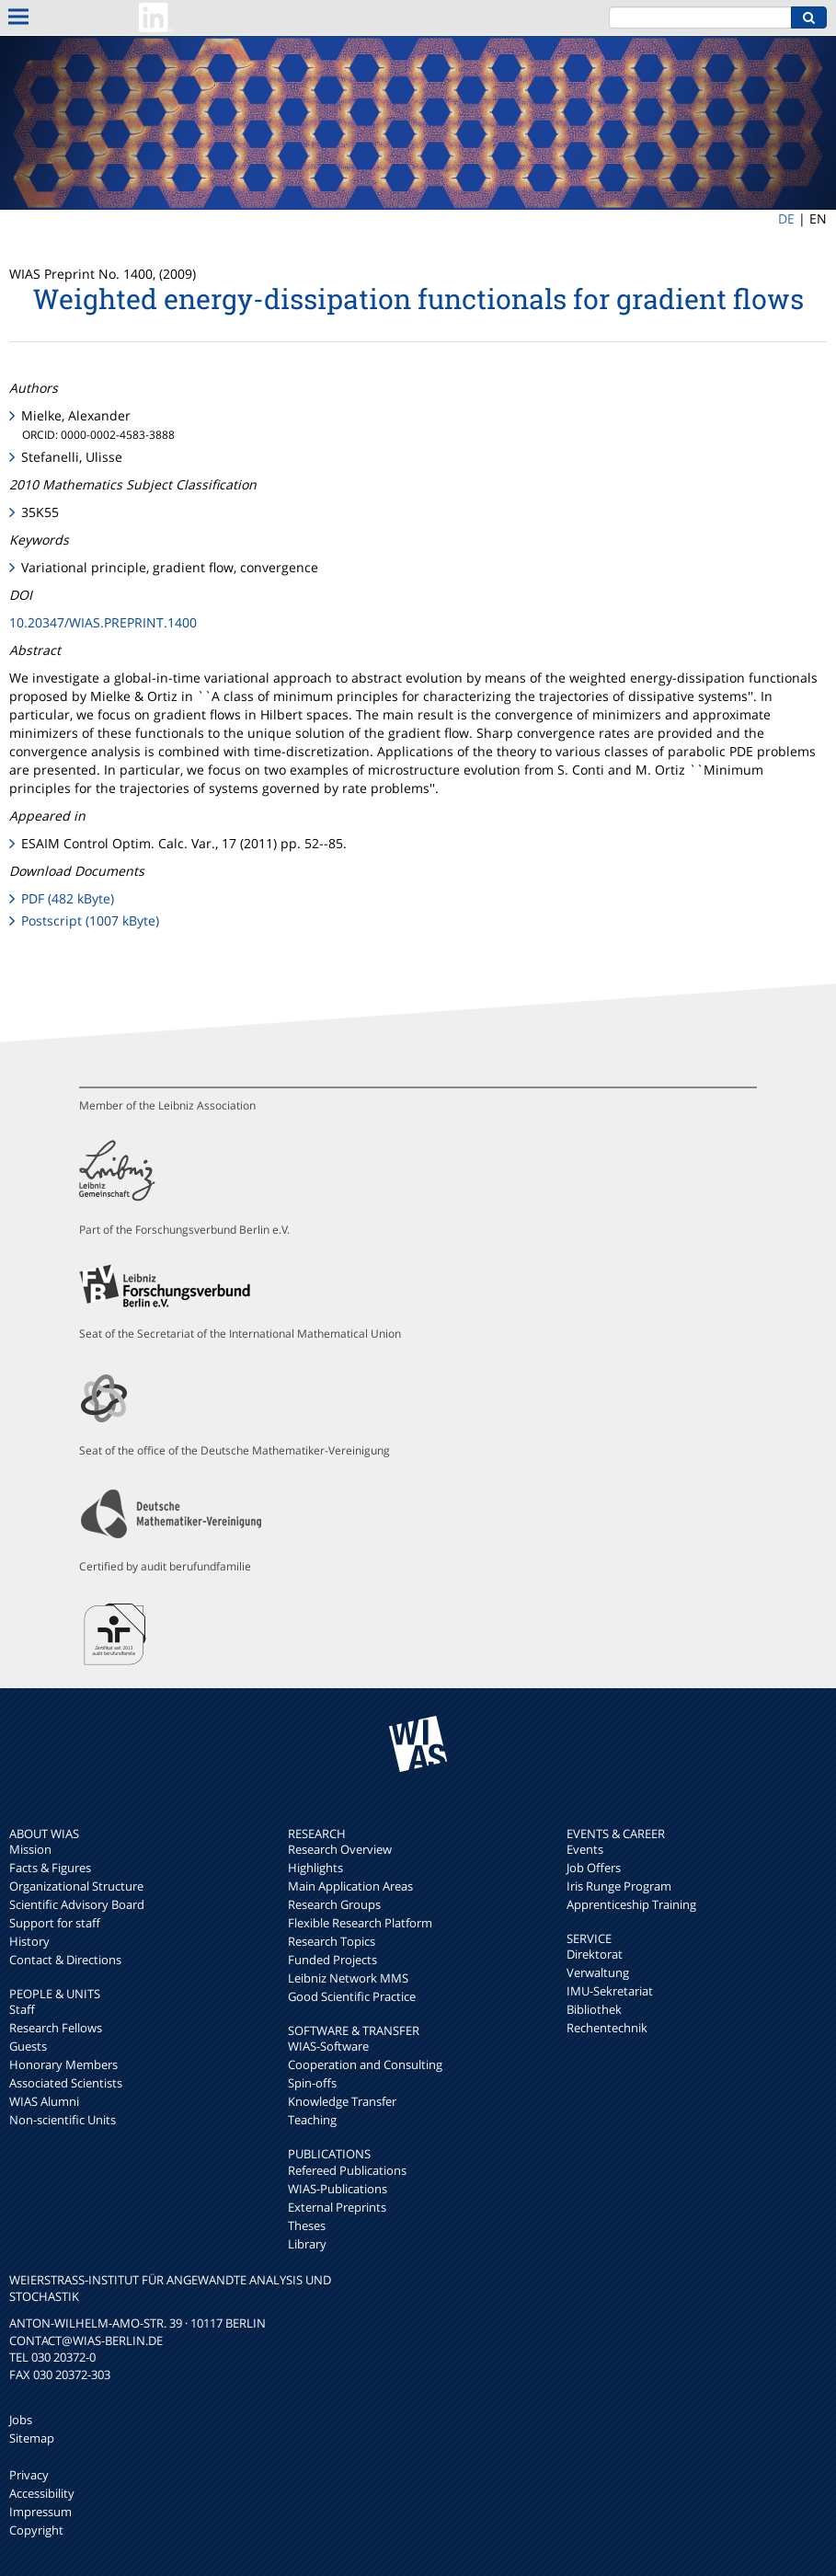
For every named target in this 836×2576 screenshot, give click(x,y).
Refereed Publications (347, 2170)
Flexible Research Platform (360, 1923)
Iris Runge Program (619, 1886)
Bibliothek (594, 2009)
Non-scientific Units (62, 2119)
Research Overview (340, 1849)
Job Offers (594, 1867)
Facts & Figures (50, 1867)
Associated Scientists (65, 2083)
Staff (22, 2009)
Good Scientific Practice (352, 1996)
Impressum (40, 2511)
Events (585, 1849)
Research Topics (331, 1941)
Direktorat (595, 1954)
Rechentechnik (607, 2027)
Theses (307, 2225)
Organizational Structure (76, 1886)
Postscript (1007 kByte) (90, 920)
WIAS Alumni (44, 2101)
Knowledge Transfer (342, 2101)
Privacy (29, 2475)
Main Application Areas (350, 1886)
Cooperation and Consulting (365, 2064)
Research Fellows (55, 2027)
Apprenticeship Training (631, 1904)
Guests (28, 2046)
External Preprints (337, 2207)
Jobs (20, 2419)
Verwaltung (598, 1972)
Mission (30, 1849)
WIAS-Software (328, 2046)
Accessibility (41, 2493)
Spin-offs (312, 2083)
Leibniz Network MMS (348, 1978)
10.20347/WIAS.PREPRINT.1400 (103, 622)
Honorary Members (63, 2064)
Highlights (315, 1867)
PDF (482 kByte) (67, 898)
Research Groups (334, 1904)
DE (786, 218)
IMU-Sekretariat (610, 1991)
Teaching (312, 2119)
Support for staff (54, 1923)
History (29, 1941)
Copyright (36, 2530)
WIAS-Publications (337, 2188)
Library (307, 2244)
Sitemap (31, 2438)
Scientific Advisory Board (76, 1904)
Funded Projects (332, 1959)
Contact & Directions (65, 1959)
